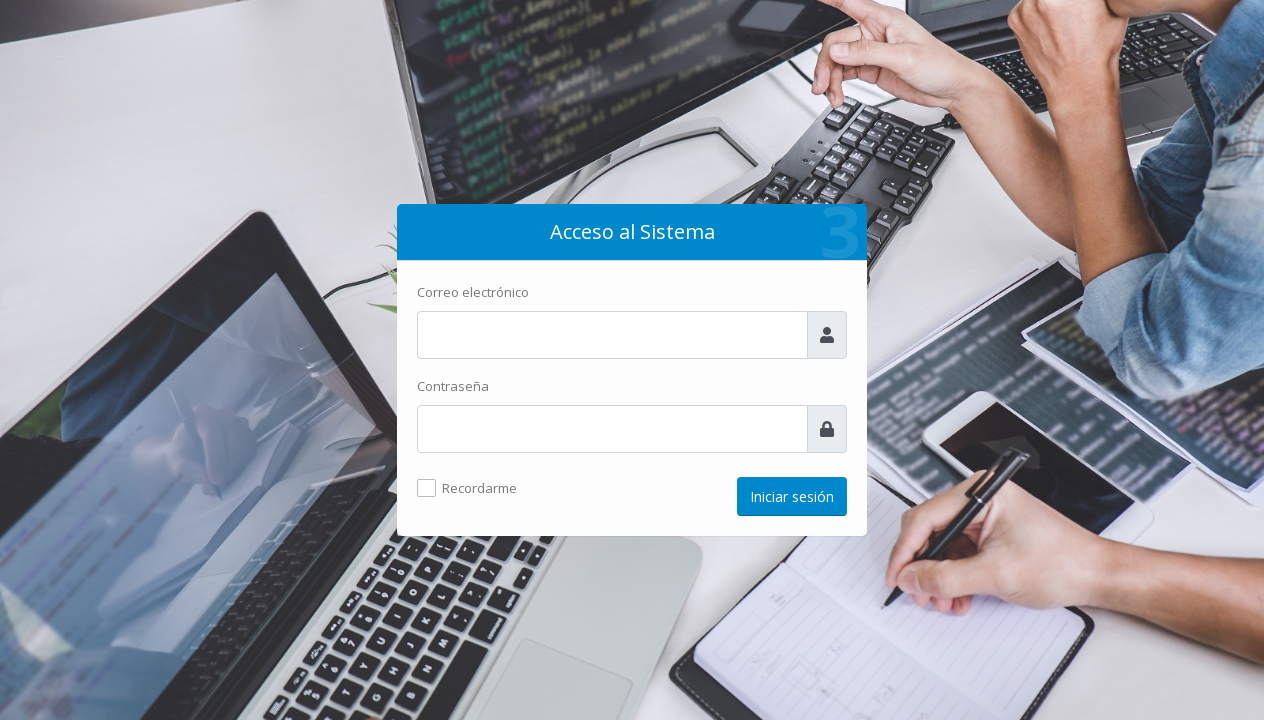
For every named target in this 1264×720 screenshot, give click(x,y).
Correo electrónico (473, 292)
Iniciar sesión (792, 496)
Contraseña (453, 386)
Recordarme (479, 488)
